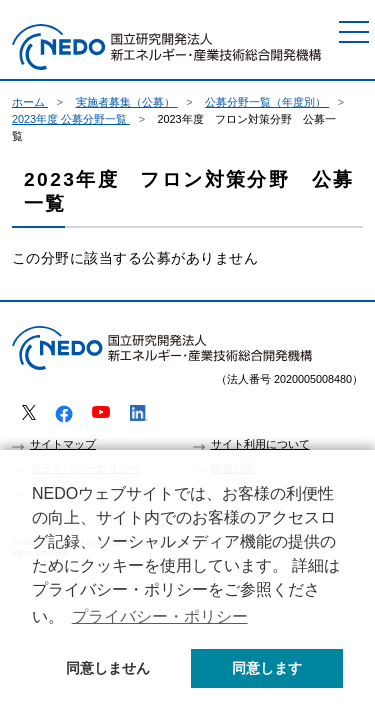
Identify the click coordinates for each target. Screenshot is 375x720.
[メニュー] (354, 32)
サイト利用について (260, 444)
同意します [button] (267, 668)
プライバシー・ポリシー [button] (160, 616)
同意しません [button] (108, 668)
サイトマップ (63, 444)
